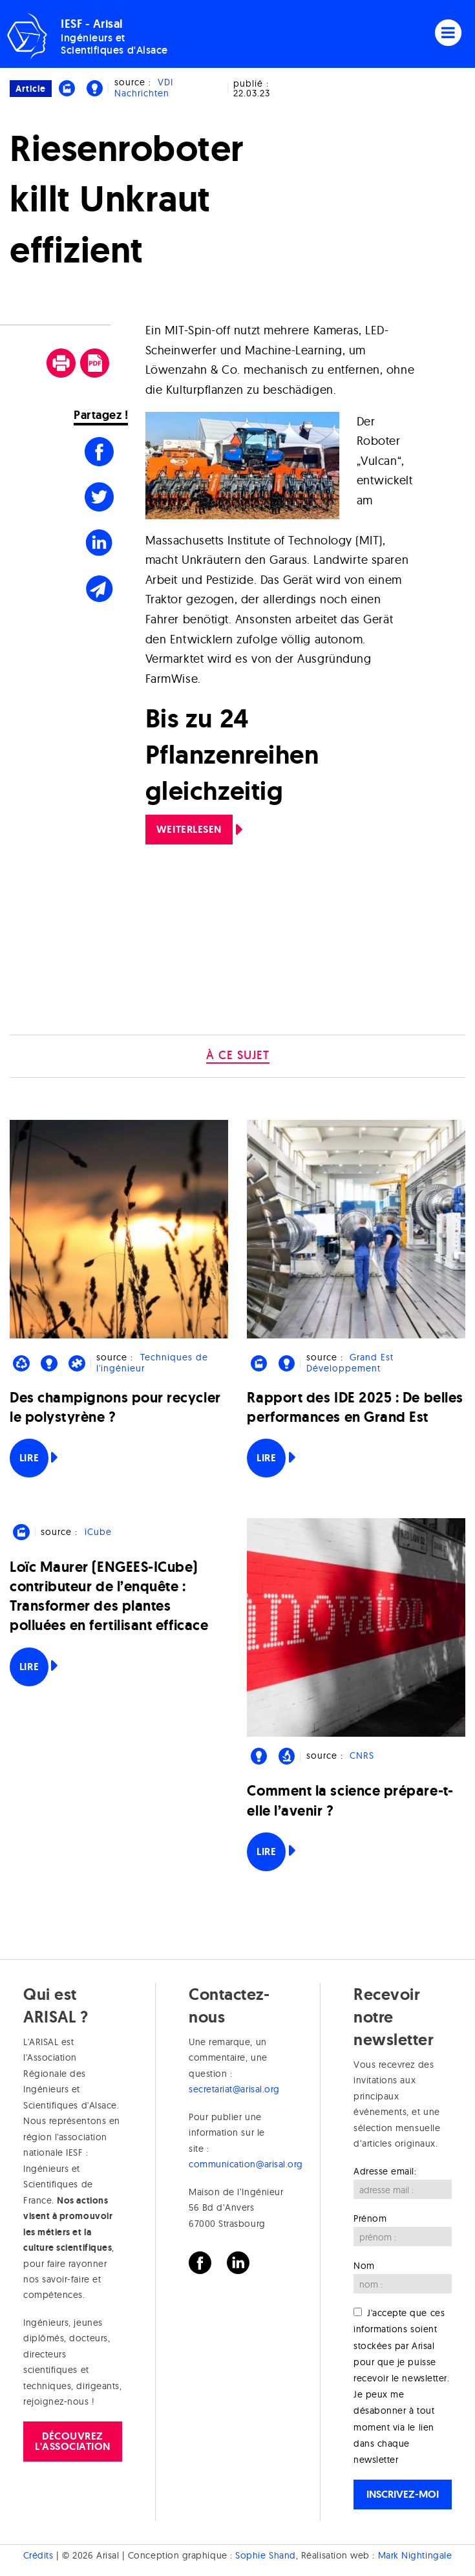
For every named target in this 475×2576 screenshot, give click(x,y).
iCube (98, 1532)
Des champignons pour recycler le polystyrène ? (115, 1407)
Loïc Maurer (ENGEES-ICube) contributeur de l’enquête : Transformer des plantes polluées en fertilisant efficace (109, 1596)
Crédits (38, 2555)
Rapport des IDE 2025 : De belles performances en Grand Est (355, 1407)
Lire (29, 1458)
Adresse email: (385, 2171)
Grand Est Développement (350, 1362)
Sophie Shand (265, 2555)
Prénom (370, 2218)
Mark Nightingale (415, 2555)
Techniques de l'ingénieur (151, 1362)
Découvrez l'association (73, 2441)
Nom (364, 2265)
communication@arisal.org (246, 2164)
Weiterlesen (189, 829)
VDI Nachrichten (143, 87)
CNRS (362, 1755)
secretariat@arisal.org (234, 2089)
